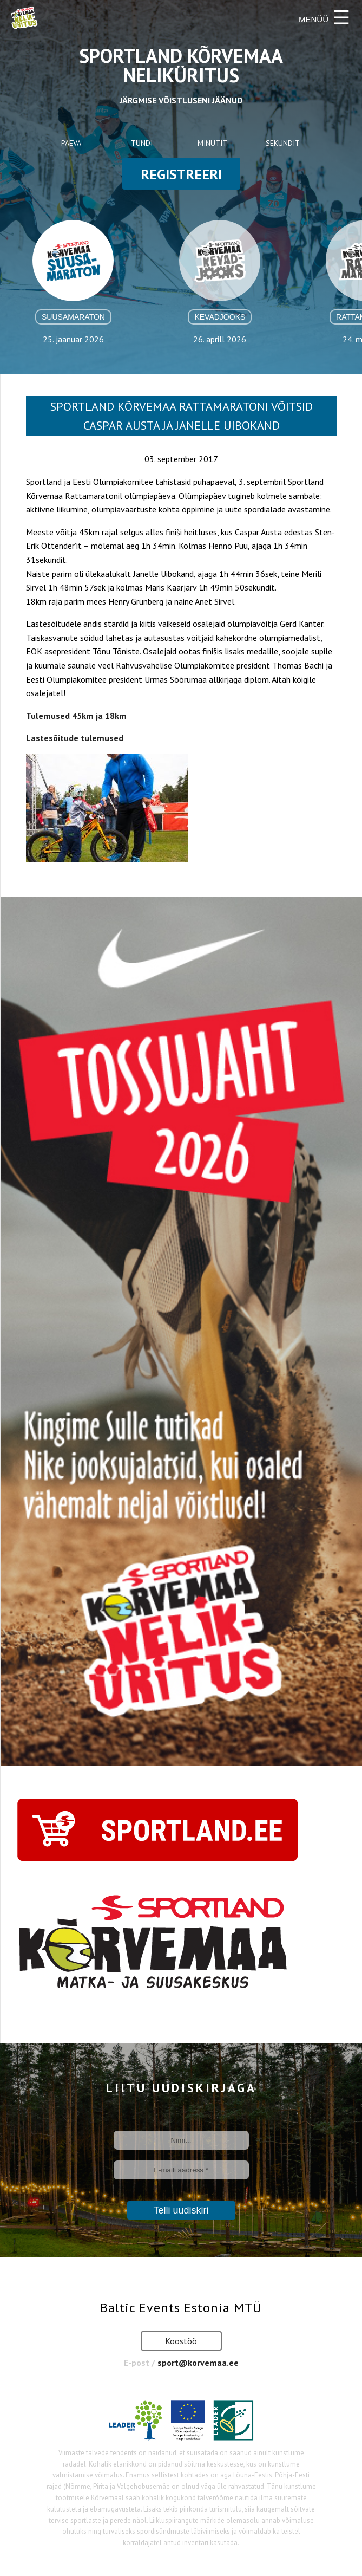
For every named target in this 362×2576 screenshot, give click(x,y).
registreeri (181, 174)
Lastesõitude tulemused (74, 737)
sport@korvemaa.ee (198, 2362)
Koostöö (181, 2340)
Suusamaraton (73, 317)
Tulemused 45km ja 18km (76, 715)
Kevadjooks (219, 317)
